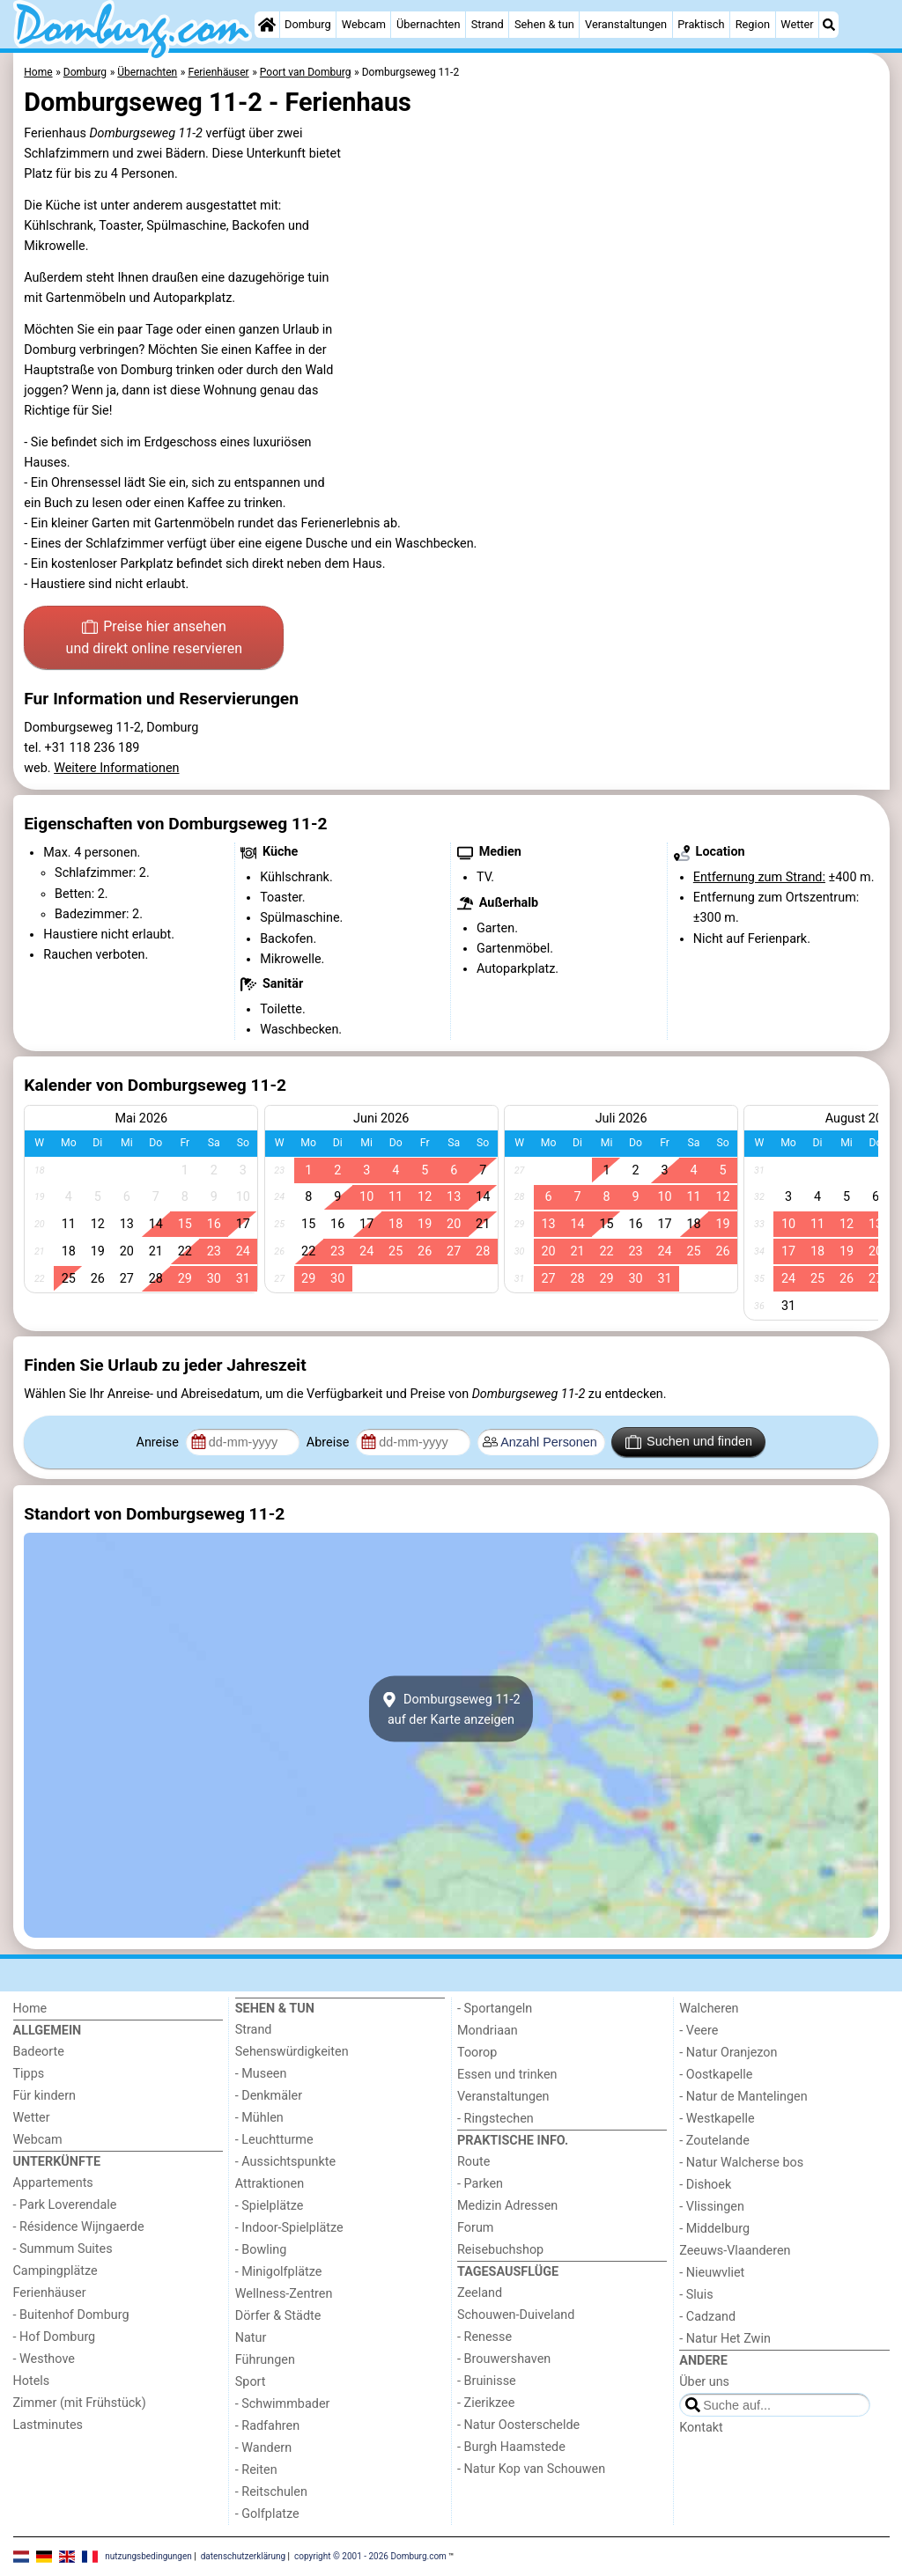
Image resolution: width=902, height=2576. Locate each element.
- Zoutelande (714, 2140)
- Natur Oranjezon (728, 2052)
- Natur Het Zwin (725, 2338)
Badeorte (38, 2051)
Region (753, 24)
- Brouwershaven (504, 2359)
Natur (251, 2337)
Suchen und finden (688, 1442)
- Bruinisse (486, 2381)
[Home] (267, 24)
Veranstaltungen (626, 24)
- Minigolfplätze (278, 2271)
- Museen (261, 2073)
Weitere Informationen (116, 768)
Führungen (265, 2359)
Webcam (364, 24)
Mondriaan (487, 2030)
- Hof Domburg (54, 2336)
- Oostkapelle (715, 2074)
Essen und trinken (507, 2074)
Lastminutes (48, 2425)
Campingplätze (55, 2270)
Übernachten (428, 24)
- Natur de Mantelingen (743, 2096)
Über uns (704, 2381)
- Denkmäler (268, 2095)
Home (30, 2008)
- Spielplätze (269, 2205)
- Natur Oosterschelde (518, 2425)
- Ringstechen (495, 2118)
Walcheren (708, 2008)
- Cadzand (707, 2316)
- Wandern (263, 2447)
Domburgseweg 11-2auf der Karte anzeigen (450, 1708)
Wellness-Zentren (284, 2293)
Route (473, 2161)
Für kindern (45, 2095)
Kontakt (701, 2427)
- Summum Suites (63, 2248)
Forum (475, 2227)
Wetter (796, 24)
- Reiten (256, 2469)
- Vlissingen (711, 2206)
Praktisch (700, 24)
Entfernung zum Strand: (759, 877)
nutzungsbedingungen (148, 2556)
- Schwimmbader (282, 2403)
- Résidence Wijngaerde (78, 2226)
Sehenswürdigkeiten (292, 2051)
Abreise (329, 1442)
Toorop (477, 2052)
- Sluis (696, 2294)
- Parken (480, 2183)
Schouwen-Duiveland (515, 2314)
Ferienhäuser (49, 2292)
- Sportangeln (494, 2008)
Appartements (53, 2182)
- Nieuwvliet (711, 2272)
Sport (250, 2381)
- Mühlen (259, 2117)
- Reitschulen (271, 2491)
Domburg (308, 24)
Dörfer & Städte (278, 2315)
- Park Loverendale (65, 2204)
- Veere (698, 2030)
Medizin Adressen (507, 2205)
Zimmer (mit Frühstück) (79, 2403)
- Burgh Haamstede (511, 2447)
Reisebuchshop (500, 2249)
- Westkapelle (716, 2118)
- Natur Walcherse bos (741, 2162)
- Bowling (261, 2249)
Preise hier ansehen (154, 639)
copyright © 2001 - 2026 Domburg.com (370, 2556)
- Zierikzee (485, 2403)
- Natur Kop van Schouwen (531, 2469)
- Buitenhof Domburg (71, 2314)
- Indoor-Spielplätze (289, 2227)
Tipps (29, 2073)
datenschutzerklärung (243, 2556)
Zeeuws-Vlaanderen (734, 2250)
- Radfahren (267, 2425)
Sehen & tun (544, 24)
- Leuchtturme (274, 2139)
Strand (487, 24)
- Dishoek (705, 2184)
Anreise (159, 1442)
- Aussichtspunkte (285, 2161)
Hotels (31, 2381)
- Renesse (484, 2336)
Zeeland (479, 2292)
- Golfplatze (267, 2513)
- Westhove (44, 2359)
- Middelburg (714, 2228)
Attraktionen (269, 2183)
